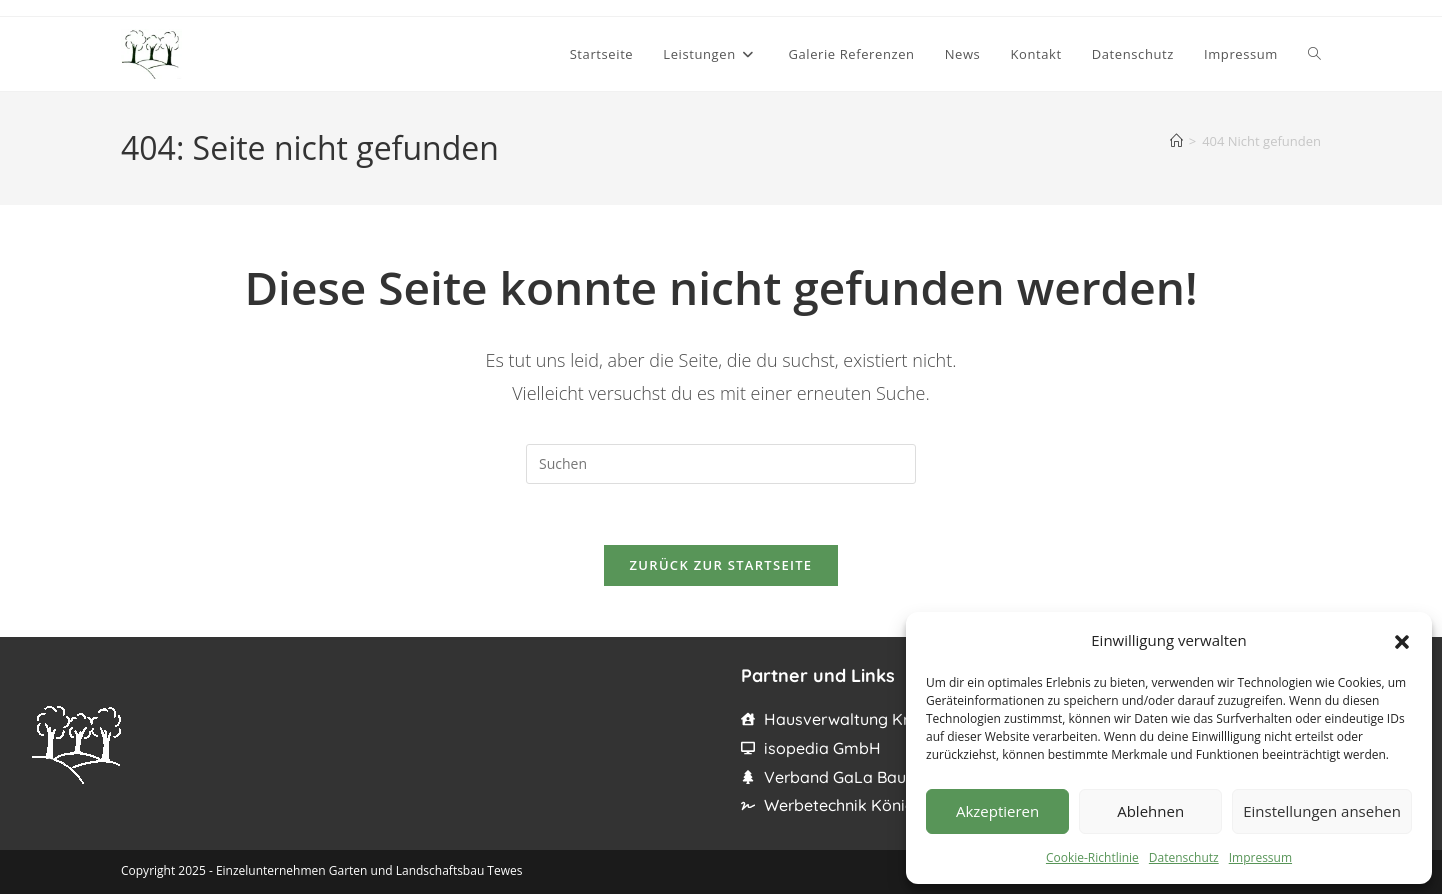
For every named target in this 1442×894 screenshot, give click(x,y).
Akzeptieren (997, 811)
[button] (1402, 640)
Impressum (1260, 857)
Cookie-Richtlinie (1092, 857)
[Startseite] (1176, 141)
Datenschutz (1184, 857)
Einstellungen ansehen (1322, 811)
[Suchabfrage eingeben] (721, 464)
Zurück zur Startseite (721, 565)
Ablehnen (1150, 811)
